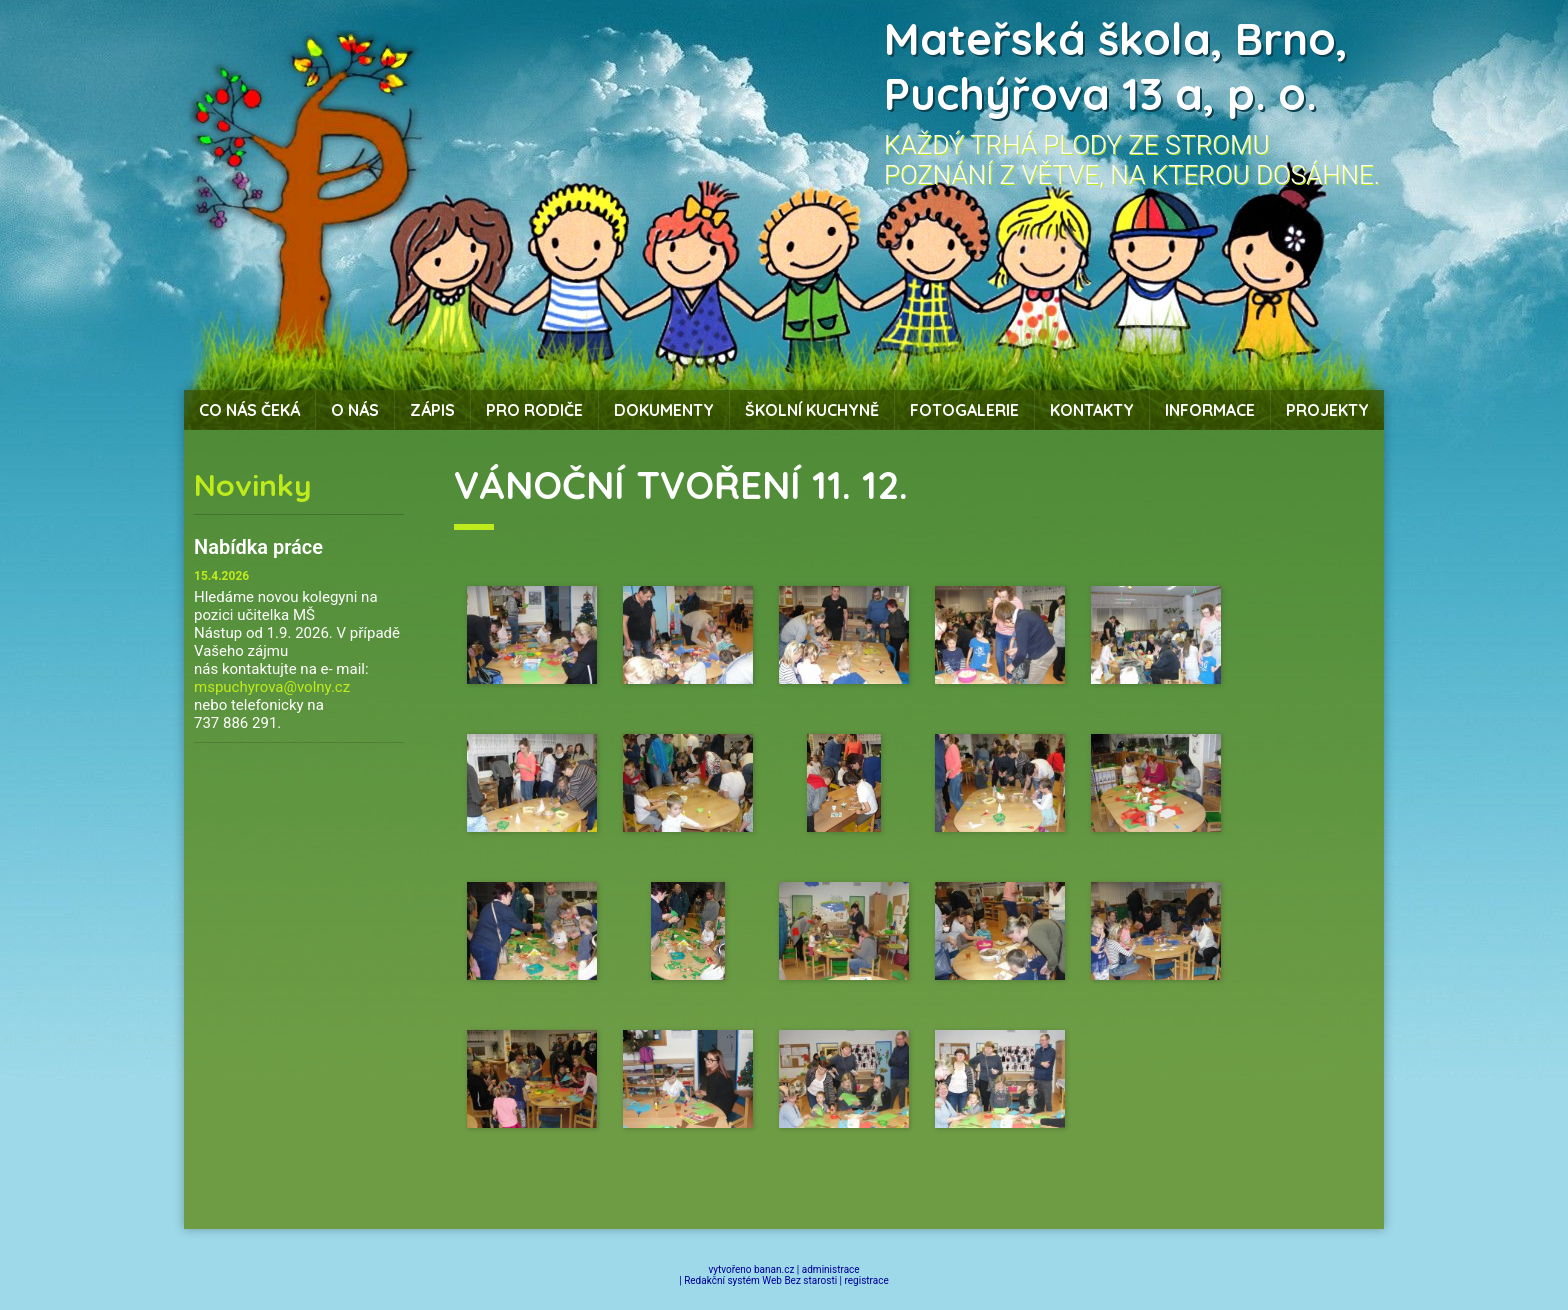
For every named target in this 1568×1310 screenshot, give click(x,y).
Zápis (432, 410)
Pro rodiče (534, 410)
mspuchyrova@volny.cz (272, 687)
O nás (355, 410)
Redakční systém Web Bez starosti (760, 1280)
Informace (1210, 410)
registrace (867, 1280)
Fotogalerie (964, 410)
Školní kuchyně (812, 410)
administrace (831, 1269)
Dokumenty (664, 410)
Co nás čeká (249, 410)
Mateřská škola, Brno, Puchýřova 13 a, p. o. (1116, 66)
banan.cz (774, 1269)
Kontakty (1092, 410)
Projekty (1327, 410)
